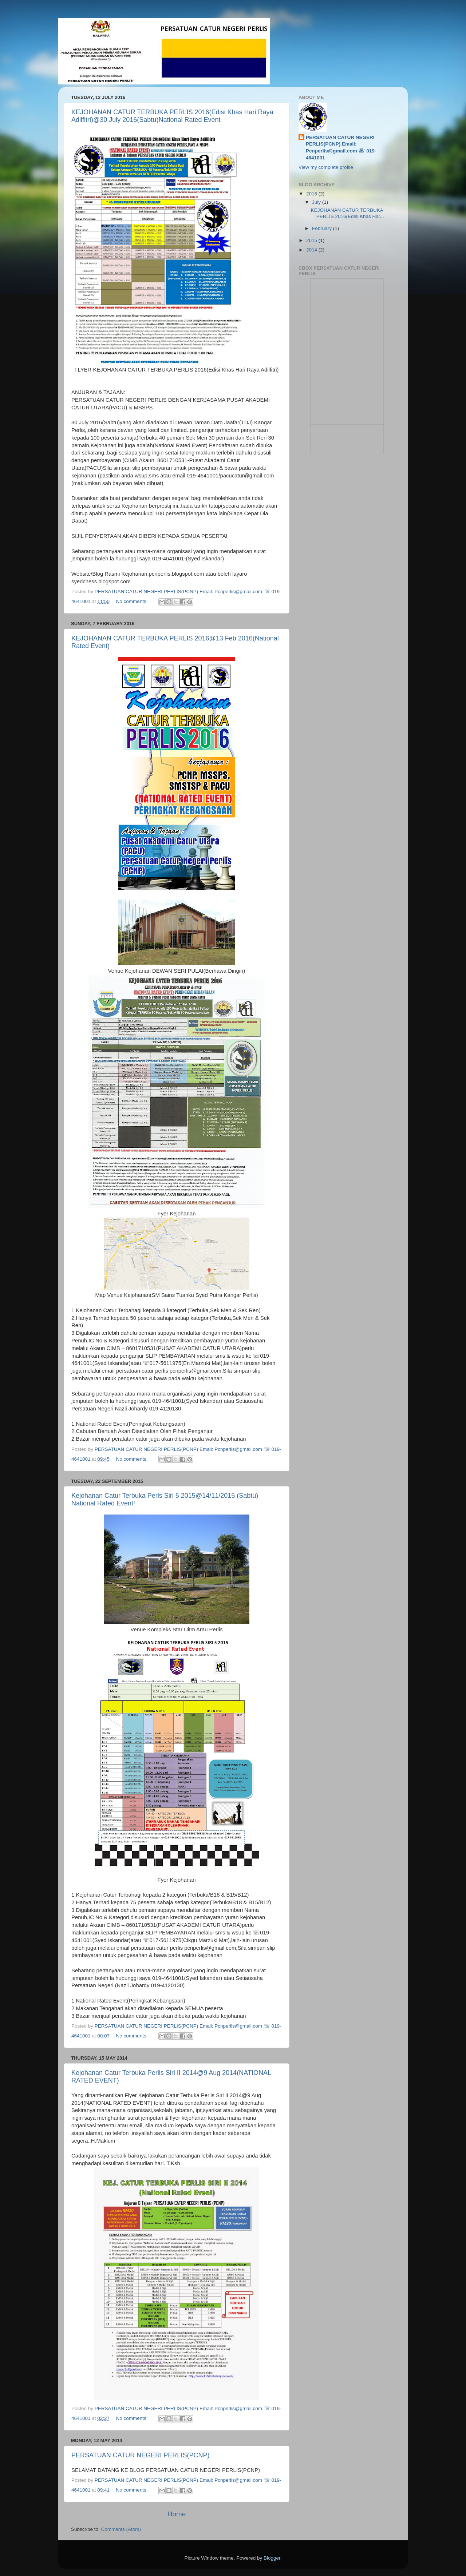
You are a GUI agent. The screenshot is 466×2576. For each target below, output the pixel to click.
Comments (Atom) (121, 2529)
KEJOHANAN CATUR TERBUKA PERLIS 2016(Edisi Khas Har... (347, 213)
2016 (312, 194)
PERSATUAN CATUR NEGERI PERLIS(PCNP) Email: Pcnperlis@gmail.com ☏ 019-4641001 (341, 148)
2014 (312, 250)
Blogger (272, 2558)
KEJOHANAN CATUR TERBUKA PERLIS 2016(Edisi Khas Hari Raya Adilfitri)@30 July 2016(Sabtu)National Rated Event (172, 115)
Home (176, 2514)
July (317, 202)
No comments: (132, 601)
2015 (312, 240)
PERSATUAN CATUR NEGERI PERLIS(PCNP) (140, 2455)
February (322, 228)
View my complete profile (326, 167)
